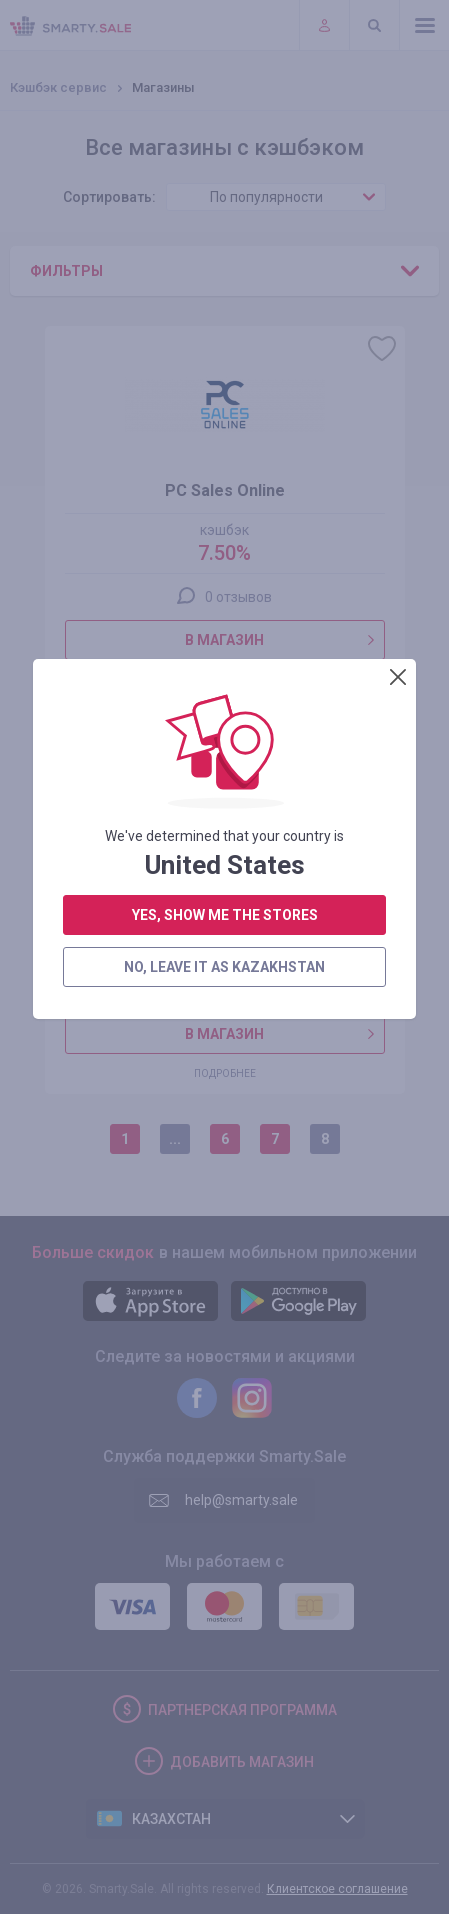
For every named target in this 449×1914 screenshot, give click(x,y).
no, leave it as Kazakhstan (224, 555)
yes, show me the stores (225, 503)
